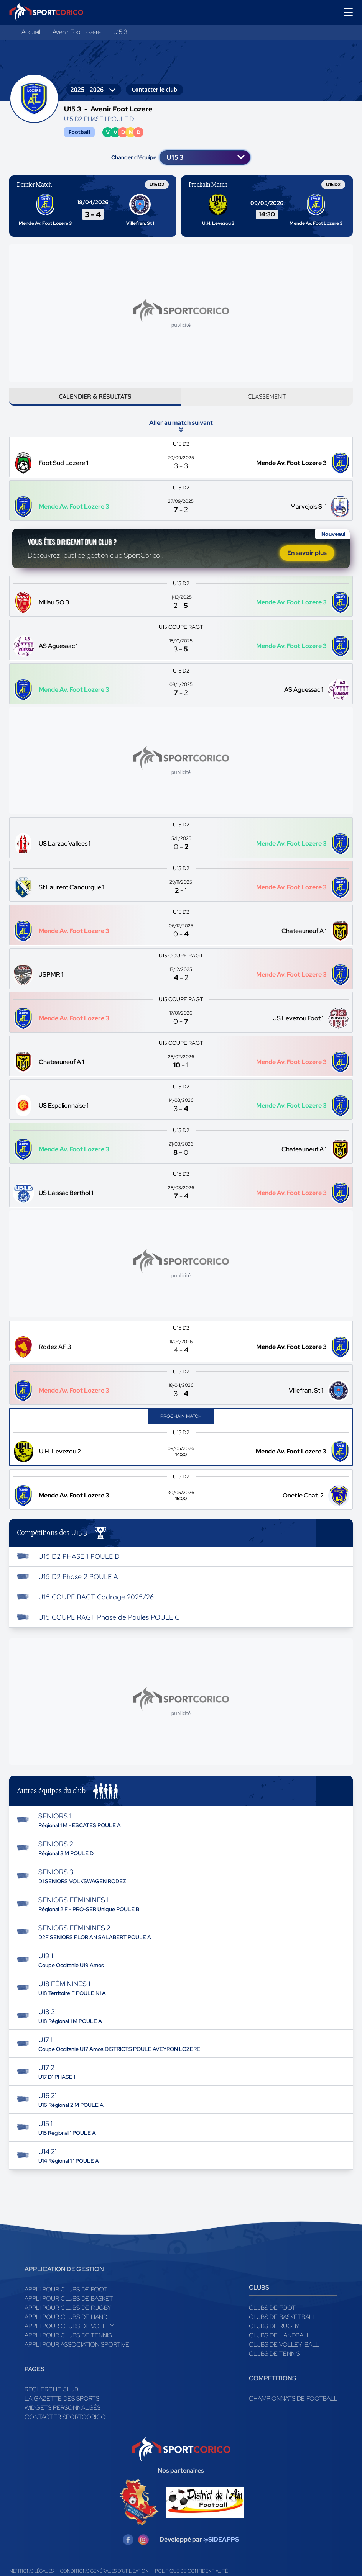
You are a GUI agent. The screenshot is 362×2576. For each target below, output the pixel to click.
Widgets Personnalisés (62, 2418)
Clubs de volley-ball (284, 2355)
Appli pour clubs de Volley (69, 2336)
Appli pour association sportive (77, 2355)
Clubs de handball (279, 2346)
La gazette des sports (62, 2409)
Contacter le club (154, 89)
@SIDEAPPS (221, 2550)
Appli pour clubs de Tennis (68, 2346)
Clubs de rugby (274, 2336)
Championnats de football (293, 2409)
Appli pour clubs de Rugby (68, 2318)
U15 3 (120, 32)
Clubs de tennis (274, 2364)
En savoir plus (307, 561)
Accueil (30, 32)
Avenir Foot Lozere (77, 32)
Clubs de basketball (282, 2327)
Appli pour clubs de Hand (66, 2327)
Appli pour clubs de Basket (69, 2309)
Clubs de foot (272, 2318)
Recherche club (51, 2400)
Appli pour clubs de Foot (66, 2300)
